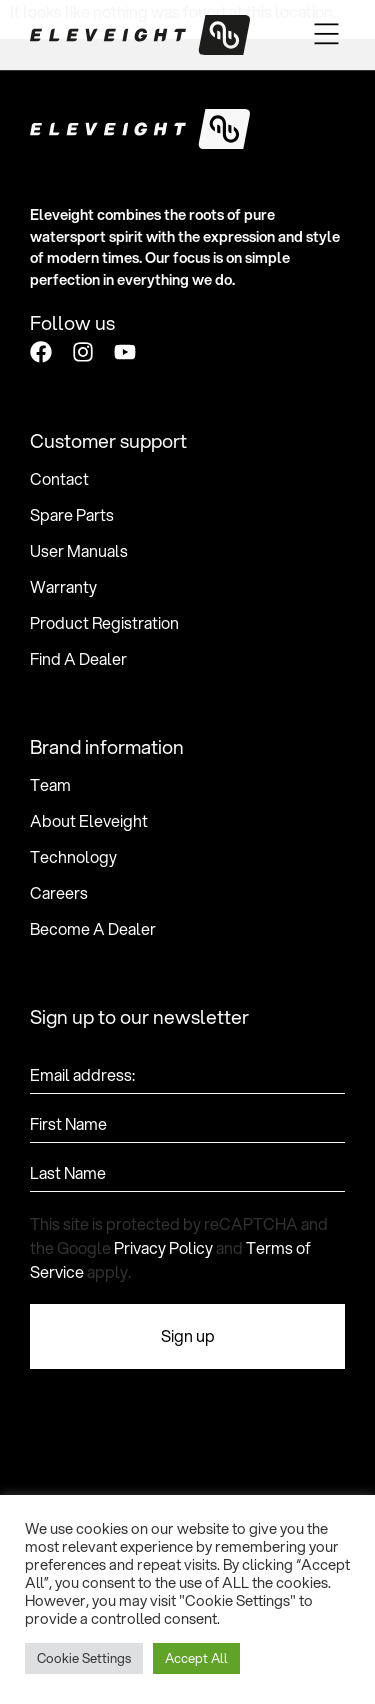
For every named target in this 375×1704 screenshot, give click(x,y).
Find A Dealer (78, 659)
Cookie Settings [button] (84, 1658)
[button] (327, 35)
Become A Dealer (93, 929)
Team (50, 785)
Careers (59, 893)
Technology (73, 857)
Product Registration (104, 623)
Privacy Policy (163, 1247)
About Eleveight (89, 821)
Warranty (63, 587)
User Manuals (79, 551)
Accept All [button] (196, 1658)
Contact (59, 479)
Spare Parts (72, 515)
